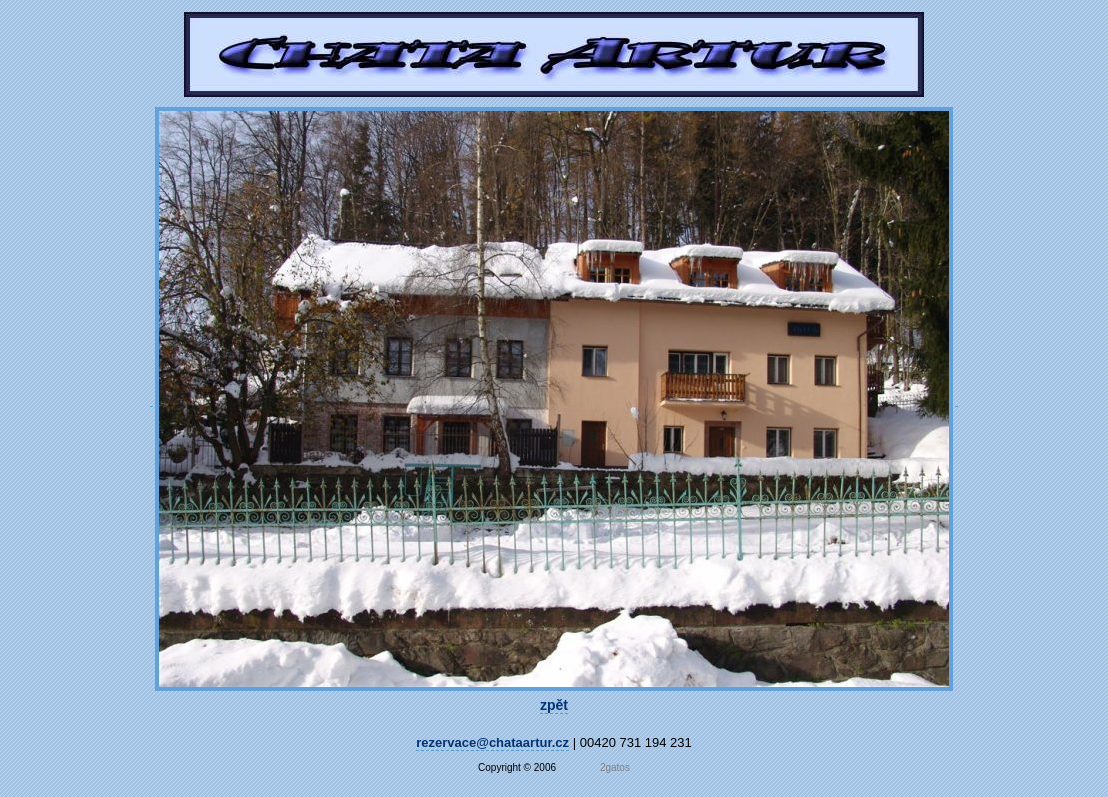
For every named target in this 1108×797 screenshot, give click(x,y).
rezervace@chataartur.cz (492, 742)
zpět (554, 705)
